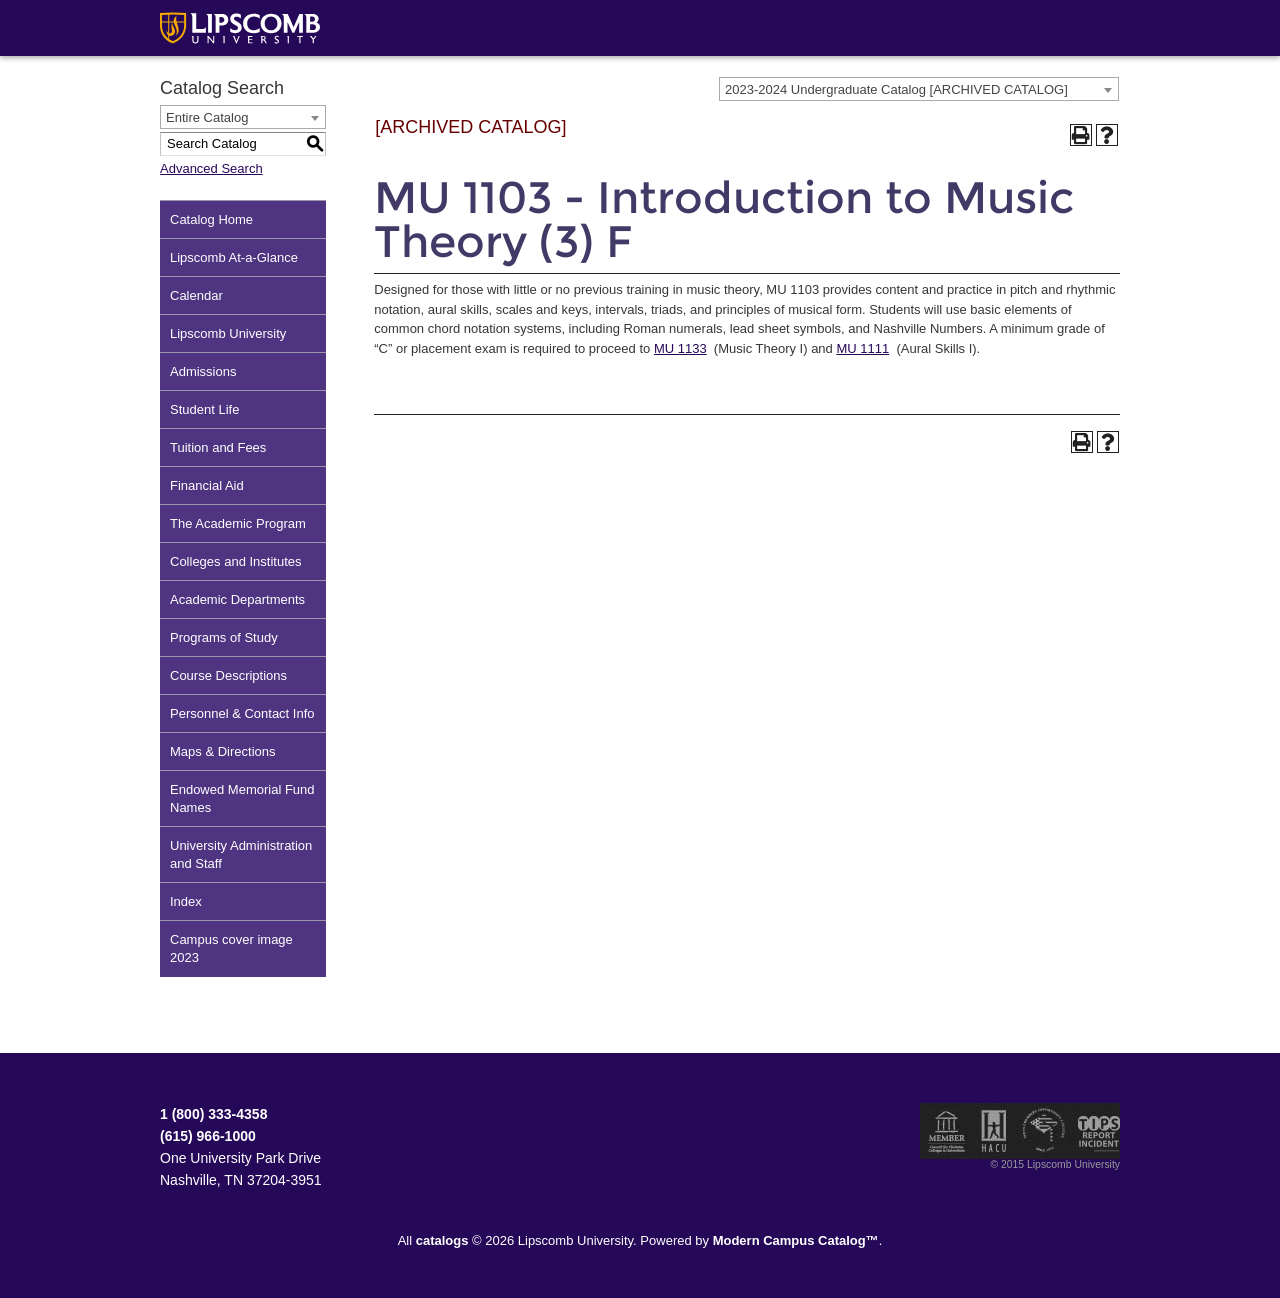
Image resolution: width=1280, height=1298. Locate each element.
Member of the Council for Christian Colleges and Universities (947, 1131)
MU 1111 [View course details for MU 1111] (862, 348)
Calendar (196, 295)
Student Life (204, 409)
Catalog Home (211, 219)
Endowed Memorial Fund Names (242, 798)
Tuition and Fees (218, 447)
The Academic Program (238, 523)
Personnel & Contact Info (242, 713)
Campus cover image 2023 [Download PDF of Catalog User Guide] (231, 948)
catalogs (442, 1240)
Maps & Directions (222, 751)
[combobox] (919, 89)
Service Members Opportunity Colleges (1044, 1131)
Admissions (203, 371)
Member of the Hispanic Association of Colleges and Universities (994, 1131)
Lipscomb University (228, 333)
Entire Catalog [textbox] (207, 117)
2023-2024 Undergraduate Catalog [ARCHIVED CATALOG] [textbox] (896, 89)
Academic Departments (237, 599)
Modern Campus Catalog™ (796, 1240)
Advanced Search (211, 168)
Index (186, 901)
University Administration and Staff (241, 854)
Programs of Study (224, 637)
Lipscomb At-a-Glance (234, 257)
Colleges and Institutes (236, 561)
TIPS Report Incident (1097, 1131)
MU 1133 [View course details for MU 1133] (680, 348)
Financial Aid (207, 485)
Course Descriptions (228, 675)
